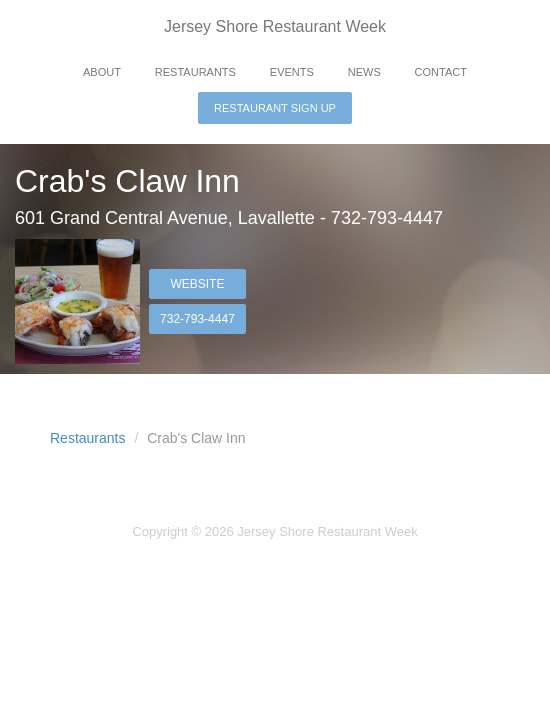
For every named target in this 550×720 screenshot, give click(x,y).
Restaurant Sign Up (275, 108)
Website (197, 284)
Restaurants (195, 72)
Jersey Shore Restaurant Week (275, 26)
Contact (441, 72)
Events (292, 72)
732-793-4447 (197, 319)
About (102, 72)
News (364, 72)
